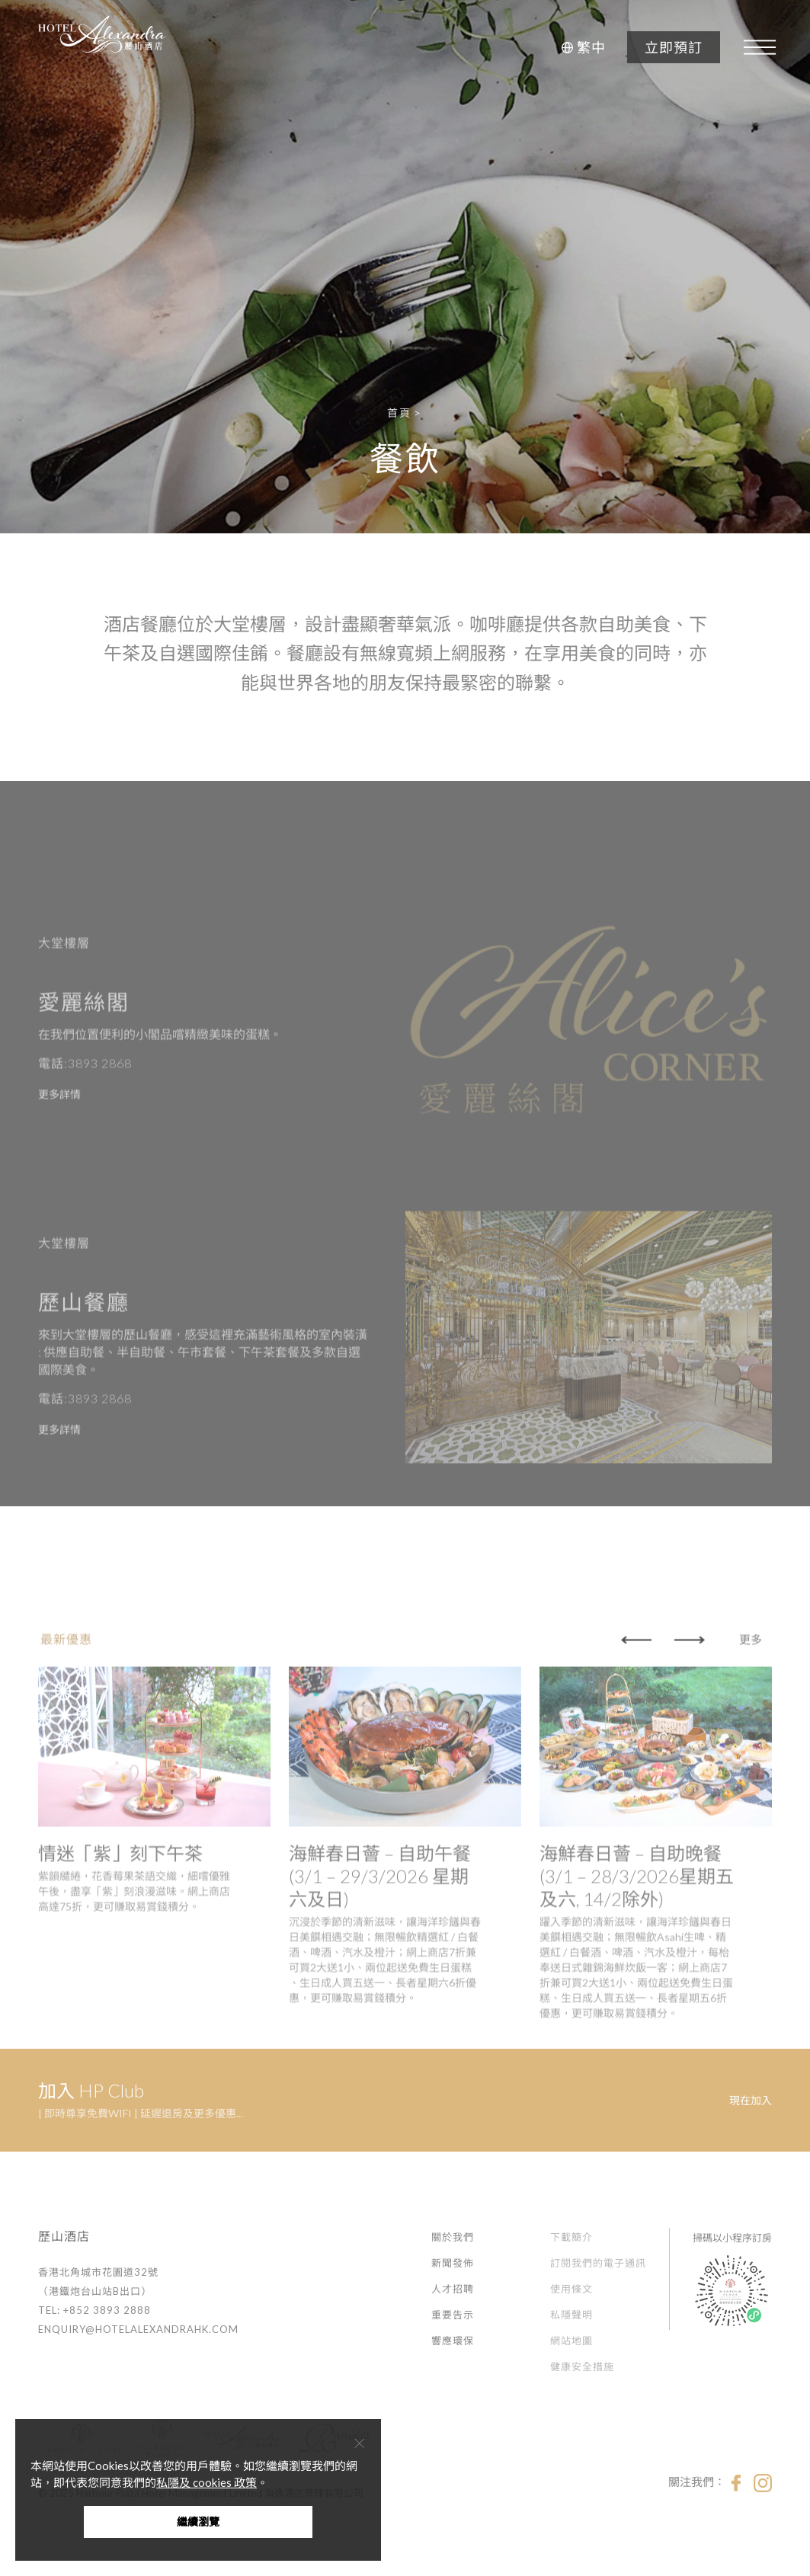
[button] (581, 47)
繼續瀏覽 (198, 2521)
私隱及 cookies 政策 (206, 2482)
